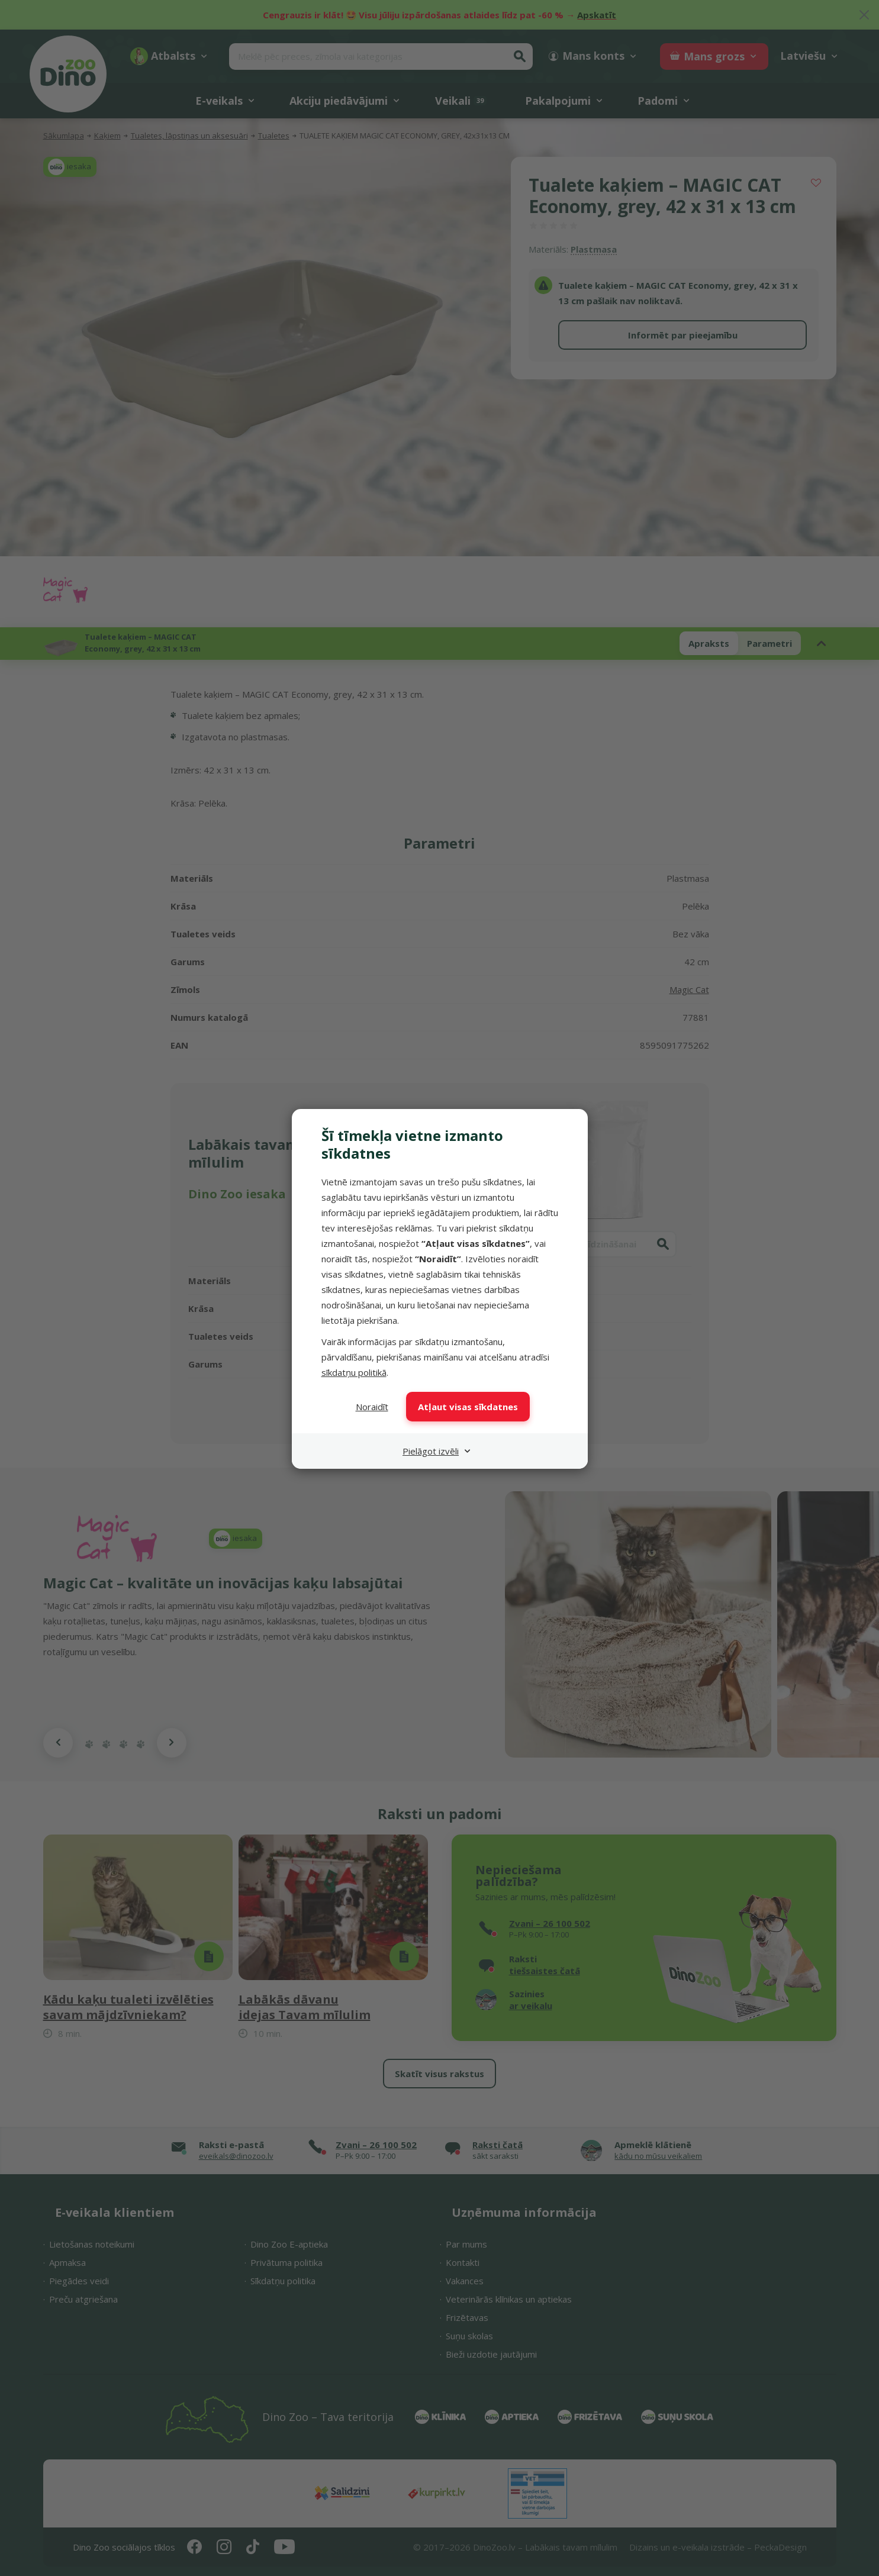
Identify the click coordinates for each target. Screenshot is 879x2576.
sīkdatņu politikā (354, 1372)
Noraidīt (372, 1407)
